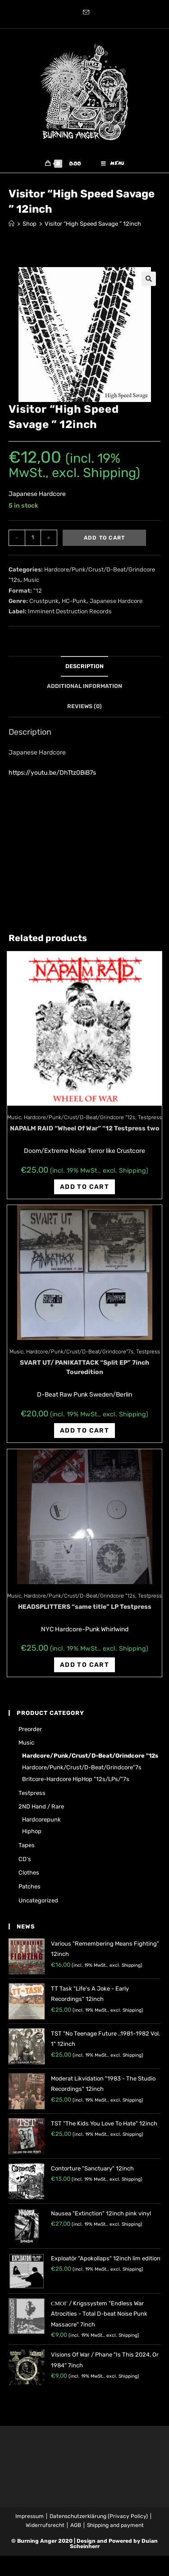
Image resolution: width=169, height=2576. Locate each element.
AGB (75, 2525)
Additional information (84, 686)
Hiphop (31, 1831)
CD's (24, 1859)
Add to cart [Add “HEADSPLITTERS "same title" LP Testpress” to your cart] (84, 1665)
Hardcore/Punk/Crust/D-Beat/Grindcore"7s (79, 1351)
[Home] (11, 223)
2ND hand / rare (41, 1806)
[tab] (85, 666)
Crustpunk (44, 601)
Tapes (26, 1845)
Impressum (29, 2516)
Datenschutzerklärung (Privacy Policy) (99, 2516)
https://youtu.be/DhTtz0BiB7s (52, 773)
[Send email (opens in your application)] (84, 13)
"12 (37, 590)
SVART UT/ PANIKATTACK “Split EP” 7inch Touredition (84, 1367)
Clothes (28, 1872)
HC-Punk (74, 601)
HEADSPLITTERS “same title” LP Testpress (84, 1607)
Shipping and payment (115, 2525)
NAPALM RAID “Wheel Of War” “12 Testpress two (85, 1128)
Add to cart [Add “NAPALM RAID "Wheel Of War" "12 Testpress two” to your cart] (84, 1187)
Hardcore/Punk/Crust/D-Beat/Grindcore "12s (79, 1117)
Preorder (30, 1729)
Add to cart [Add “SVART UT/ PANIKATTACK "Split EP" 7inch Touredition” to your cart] (84, 1430)
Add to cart (104, 538)
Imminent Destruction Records (70, 611)
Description (84, 666)
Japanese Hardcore (116, 601)
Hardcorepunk (41, 1819)
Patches (29, 1886)
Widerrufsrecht (45, 2525)
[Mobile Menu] (112, 164)
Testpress (150, 1117)
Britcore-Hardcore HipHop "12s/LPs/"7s (75, 1779)
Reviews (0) (84, 706)
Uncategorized (38, 1900)
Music (31, 579)
